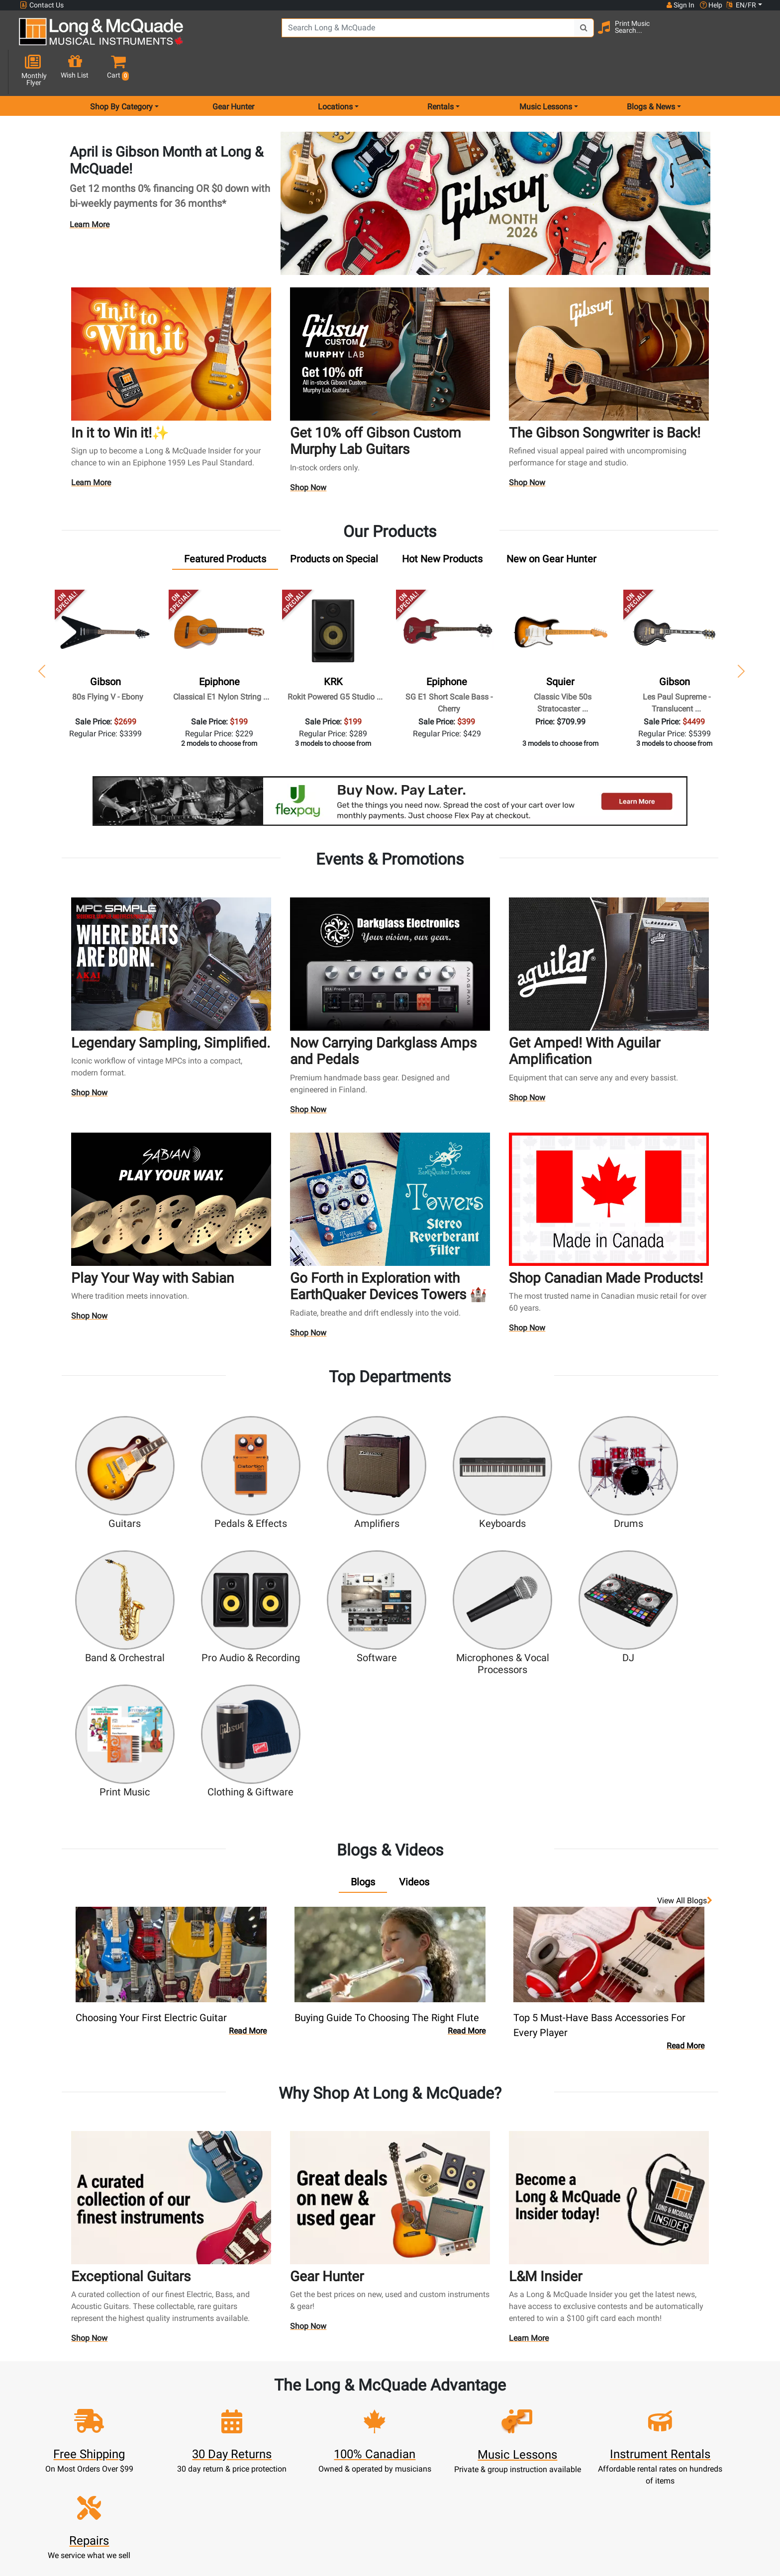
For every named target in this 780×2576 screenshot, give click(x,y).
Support (345, 2455)
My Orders (253, 2455)
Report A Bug (527, 2479)
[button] (752, 36)
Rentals (344, 2407)
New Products (344, 2395)
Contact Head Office (527, 2419)
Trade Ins (344, 2443)
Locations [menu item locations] (335, 71)
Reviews (527, 2467)
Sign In (253, 2395)
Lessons (344, 2419)
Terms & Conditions (435, 2467)
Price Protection (436, 2455)
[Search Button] (565, 34)
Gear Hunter (233, 71)
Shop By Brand (527, 2455)
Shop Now (309, 453)
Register (253, 2407)
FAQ (527, 2395)
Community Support (435, 2395)
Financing (344, 2467)
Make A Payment (253, 2443)
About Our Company (436, 2407)
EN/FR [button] (741, 5)
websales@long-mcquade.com (83, 2407)
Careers (527, 2431)
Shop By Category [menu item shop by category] (121, 71)
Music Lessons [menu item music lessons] (545, 71)
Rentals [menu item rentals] (440, 71)
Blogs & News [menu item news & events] (651, 71)
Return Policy (436, 2490)
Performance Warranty (436, 2419)
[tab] (225, 524)
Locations (527, 2407)
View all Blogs (684, 1722)
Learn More (89, 189)
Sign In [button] (680, 5)
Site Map (527, 2443)
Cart (253, 2419)
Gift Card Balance (253, 2467)
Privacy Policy (436, 2479)
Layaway (345, 2479)
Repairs (344, 2431)
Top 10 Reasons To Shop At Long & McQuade (672, 2333)
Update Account (253, 2431)
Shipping (344, 2490)
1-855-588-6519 (56, 2395)
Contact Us (42, 5)
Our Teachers (436, 2502)
